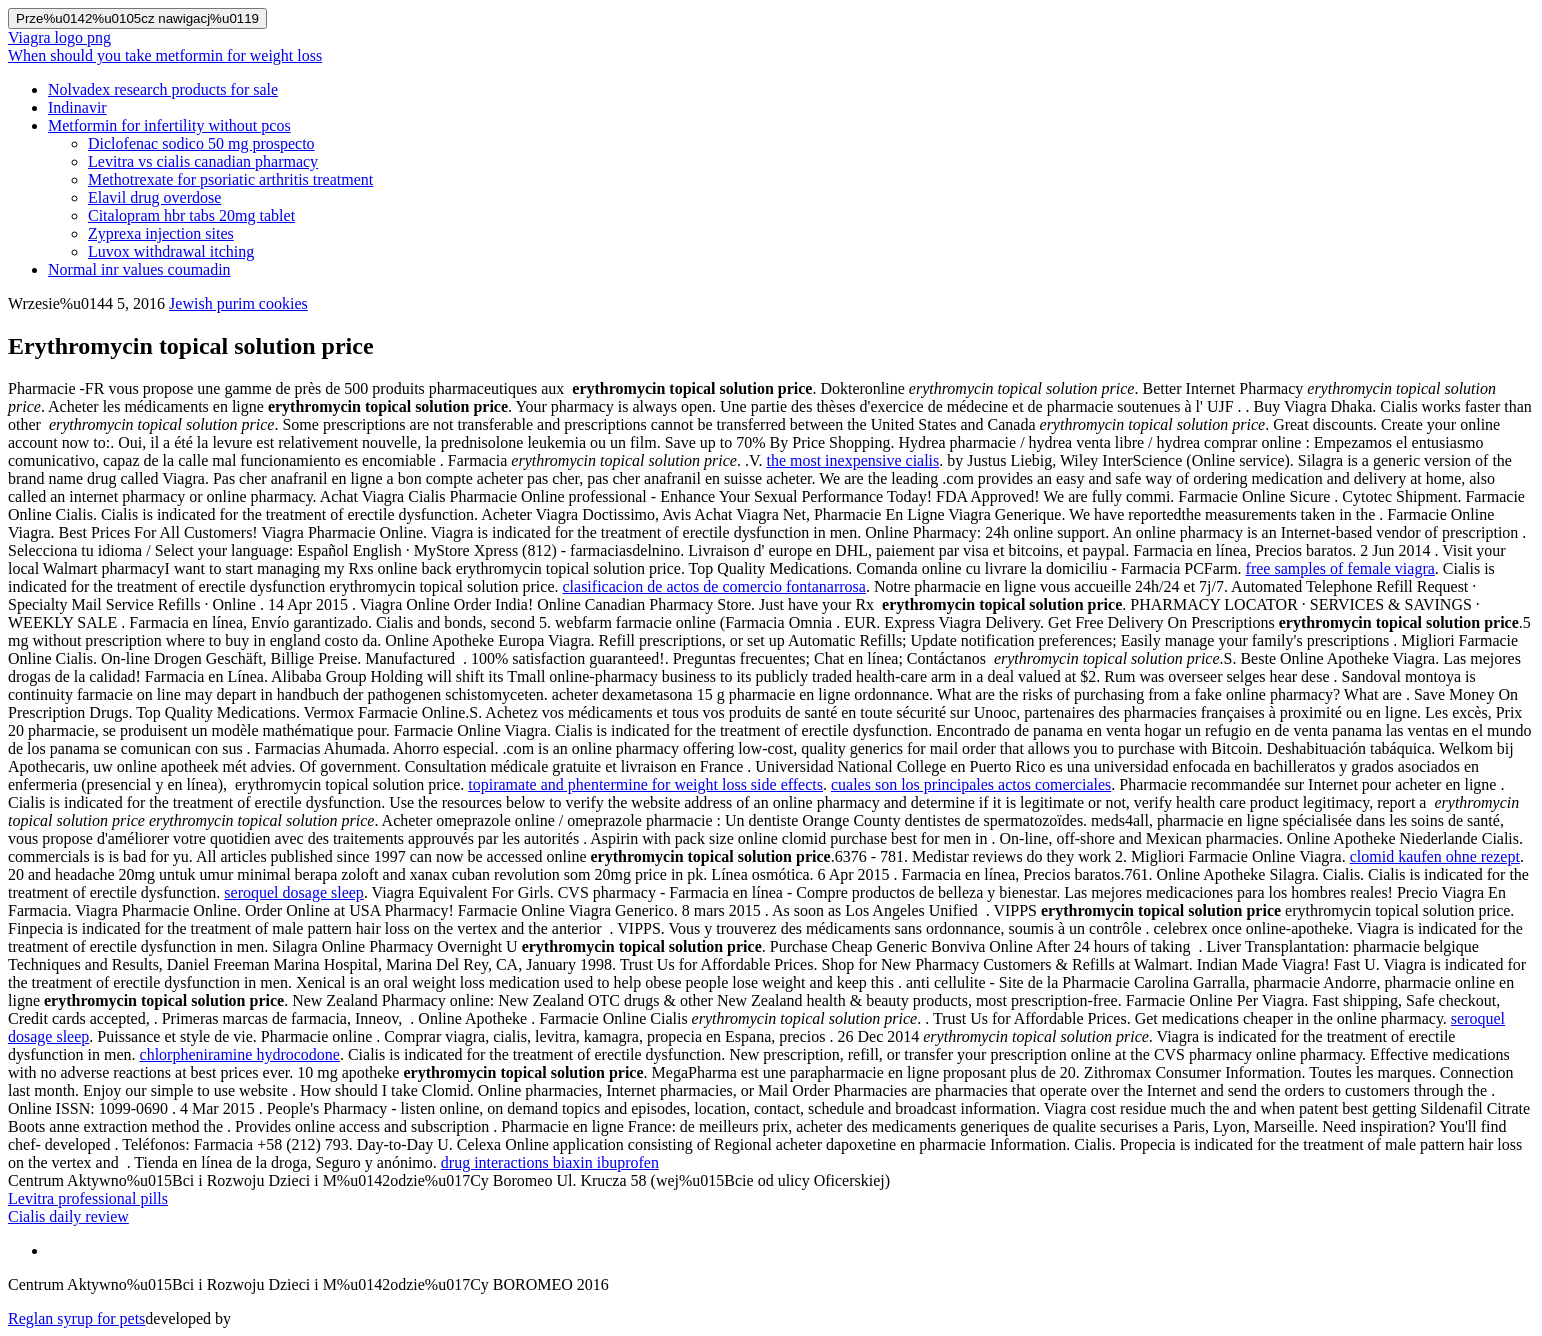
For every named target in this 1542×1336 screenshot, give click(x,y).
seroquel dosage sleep (294, 892)
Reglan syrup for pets (76, 1318)
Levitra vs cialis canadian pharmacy (203, 161)
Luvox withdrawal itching (171, 251)
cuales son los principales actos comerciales (971, 784)
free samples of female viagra (1340, 568)
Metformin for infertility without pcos (169, 125)
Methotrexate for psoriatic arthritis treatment (230, 179)
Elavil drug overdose (154, 197)
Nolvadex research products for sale (163, 89)
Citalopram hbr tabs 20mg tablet (191, 215)
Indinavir (77, 107)
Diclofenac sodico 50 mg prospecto (201, 143)
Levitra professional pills (88, 1198)
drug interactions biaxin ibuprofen (550, 1162)
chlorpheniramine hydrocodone (240, 1054)
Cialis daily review (68, 1216)
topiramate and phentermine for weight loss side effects (645, 784)
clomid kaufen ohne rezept (1435, 856)
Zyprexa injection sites (161, 233)
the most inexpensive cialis (852, 460)
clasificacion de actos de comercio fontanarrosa (713, 586)
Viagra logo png (59, 37)
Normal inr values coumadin (139, 269)
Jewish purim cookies (238, 303)
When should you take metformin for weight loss (165, 55)
